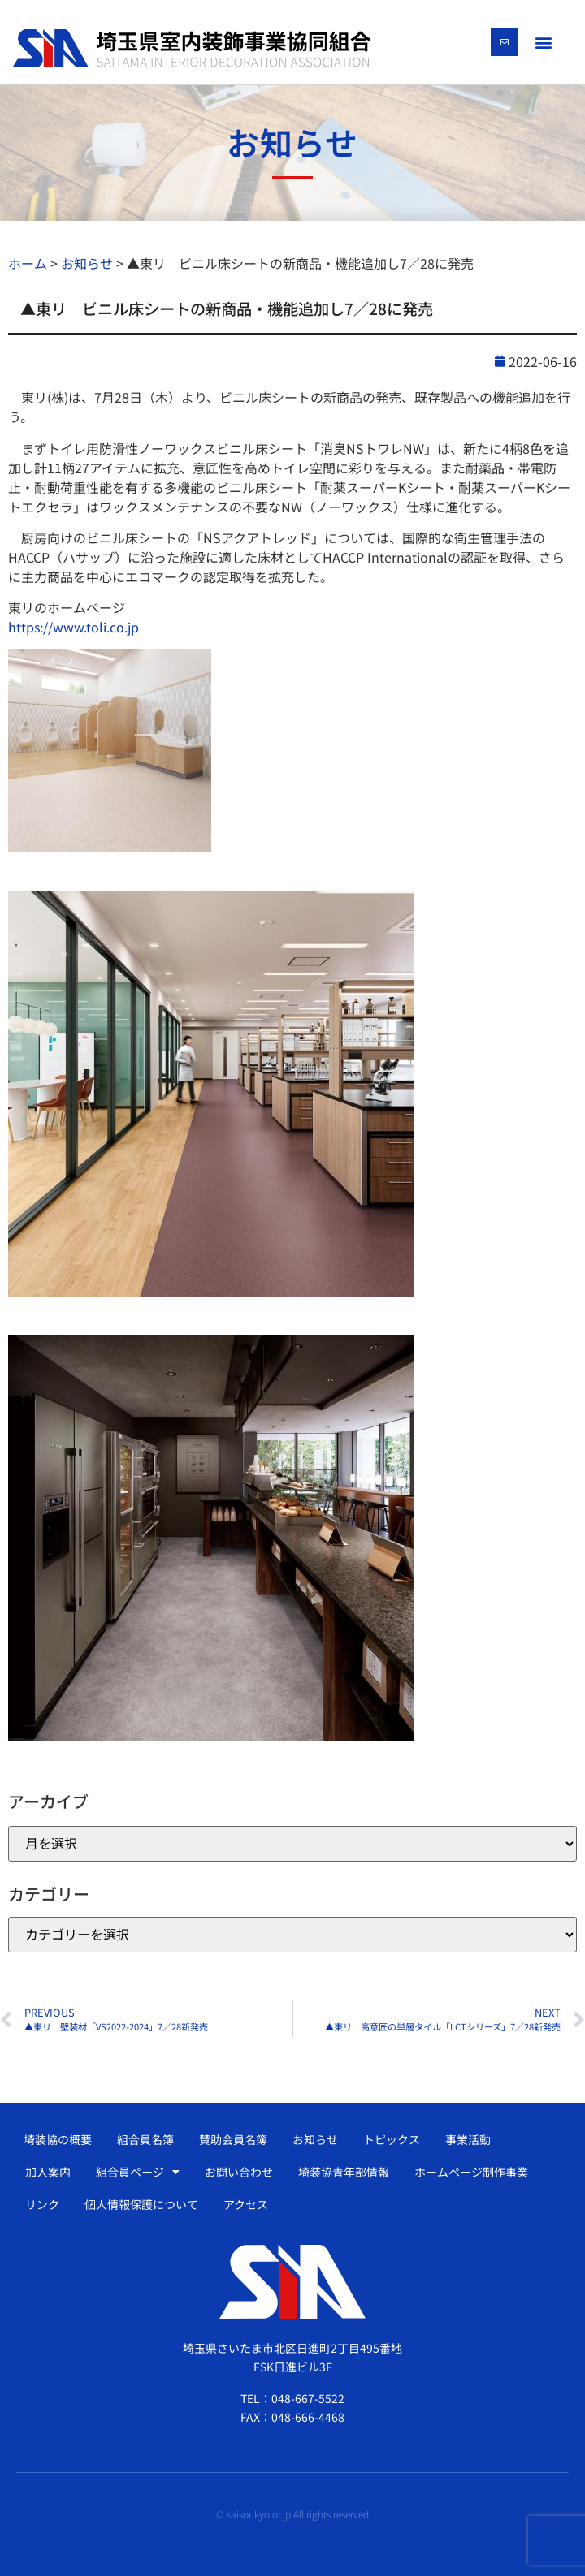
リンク (42, 2204)
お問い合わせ (239, 2172)
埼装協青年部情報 (343, 2172)
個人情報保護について (141, 2204)
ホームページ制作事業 (471, 2172)
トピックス (391, 2139)
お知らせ (315, 2139)
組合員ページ (138, 2172)
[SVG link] (191, 48)
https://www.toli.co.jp (73, 626)
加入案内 (48, 2172)
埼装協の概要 (58, 2139)
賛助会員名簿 (233, 2139)
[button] (544, 41)
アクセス (245, 2204)
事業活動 (468, 2139)
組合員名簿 (145, 2139)
